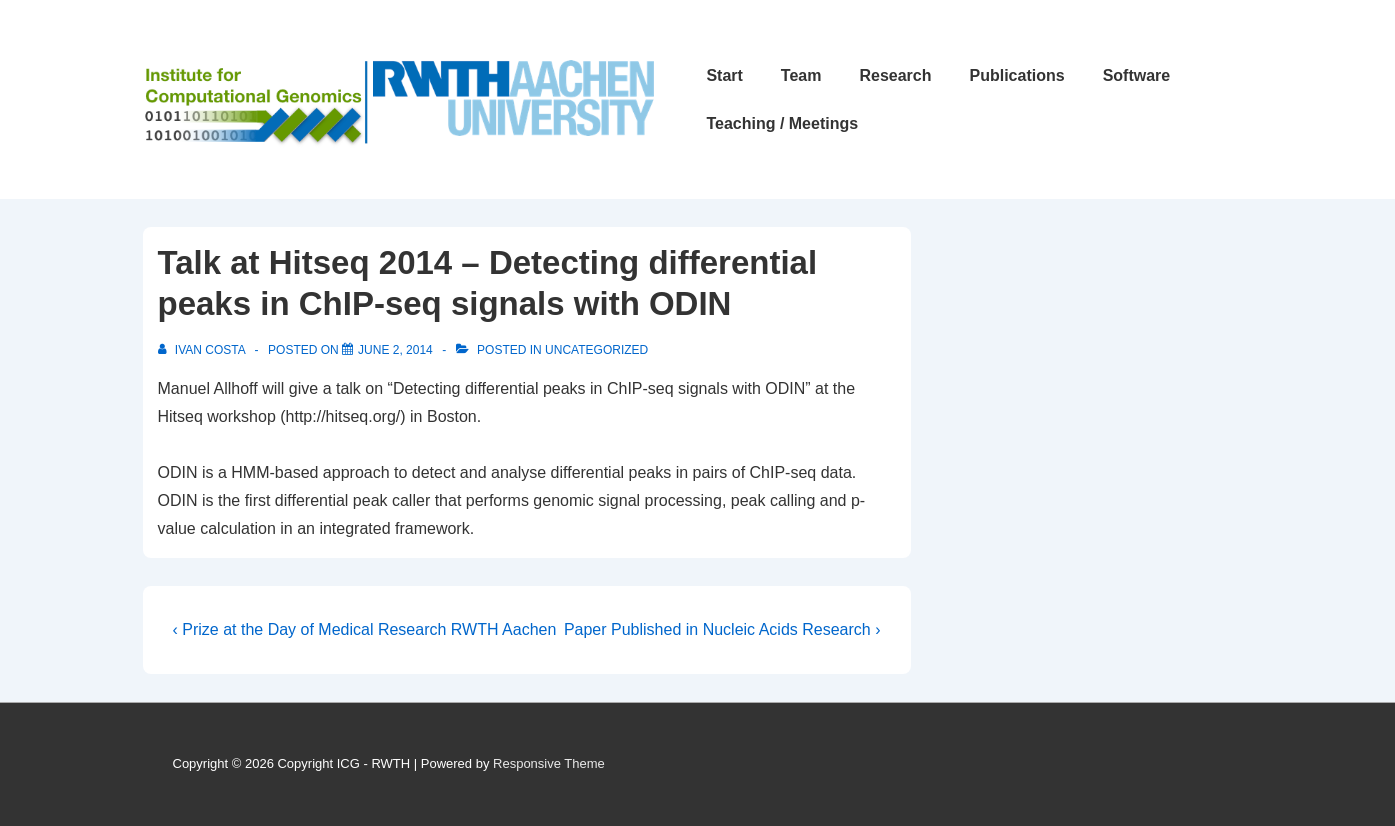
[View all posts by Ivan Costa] (203, 350)
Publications (1017, 75)
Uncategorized (596, 350)
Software (1137, 75)
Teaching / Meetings (782, 123)
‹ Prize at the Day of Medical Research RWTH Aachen (365, 629)
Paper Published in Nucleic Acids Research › (722, 629)
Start (724, 75)
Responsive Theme (549, 763)
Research (895, 75)
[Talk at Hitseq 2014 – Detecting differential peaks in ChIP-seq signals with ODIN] (395, 350)
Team (801, 75)
